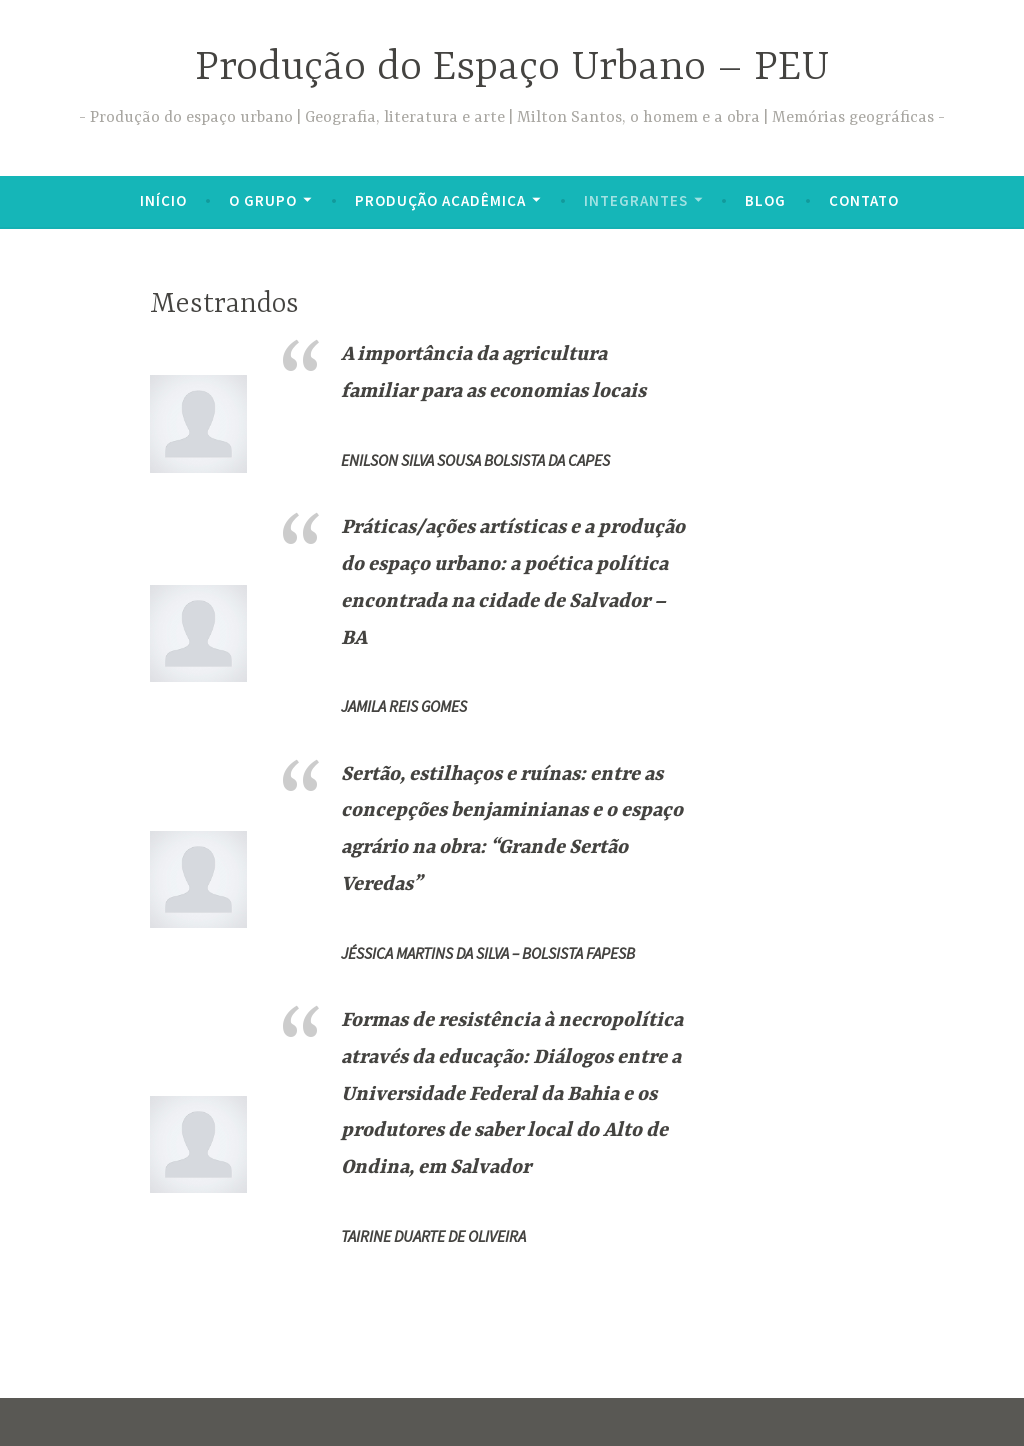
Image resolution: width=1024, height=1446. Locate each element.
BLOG (765, 200)
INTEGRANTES (636, 200)
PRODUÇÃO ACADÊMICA (440, 200)
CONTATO (864, 200)
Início (163, 200)
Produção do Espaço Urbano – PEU (512, 68)
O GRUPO (263, 200)
